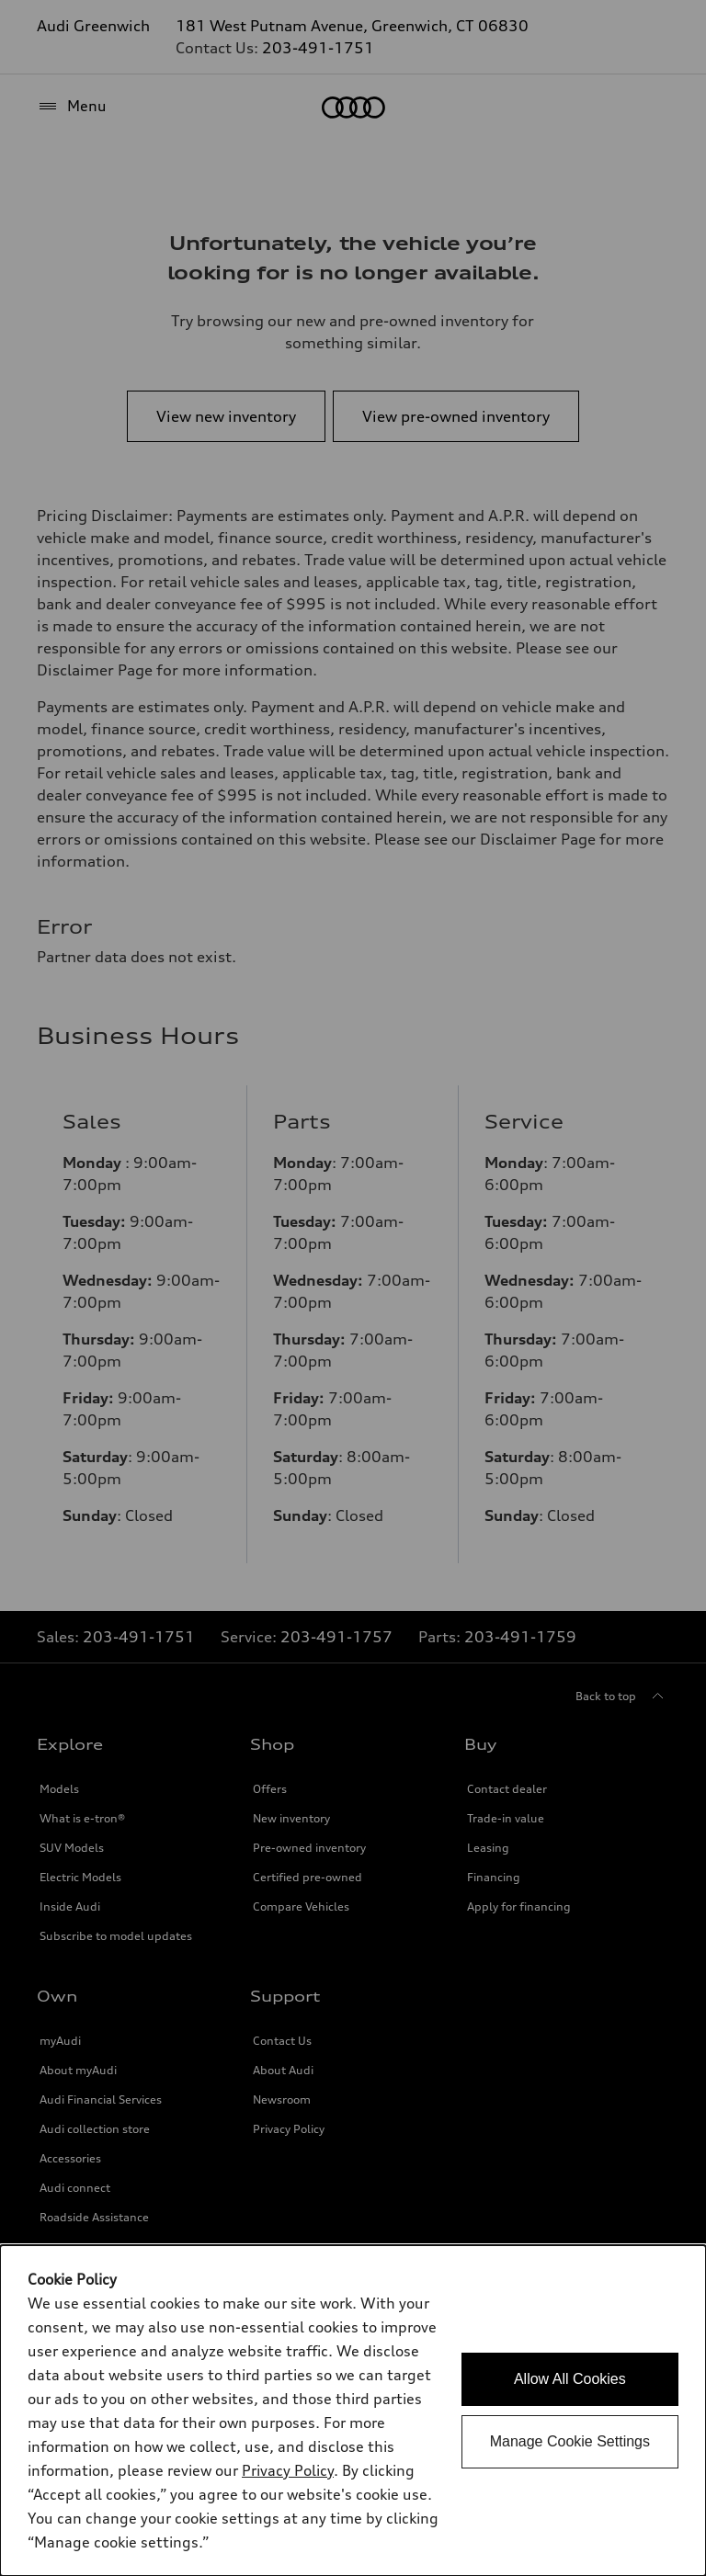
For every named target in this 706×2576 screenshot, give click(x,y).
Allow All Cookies (570, 2379)
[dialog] (353, 2410)
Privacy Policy (288, 2470)
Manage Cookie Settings (570, 2441)
